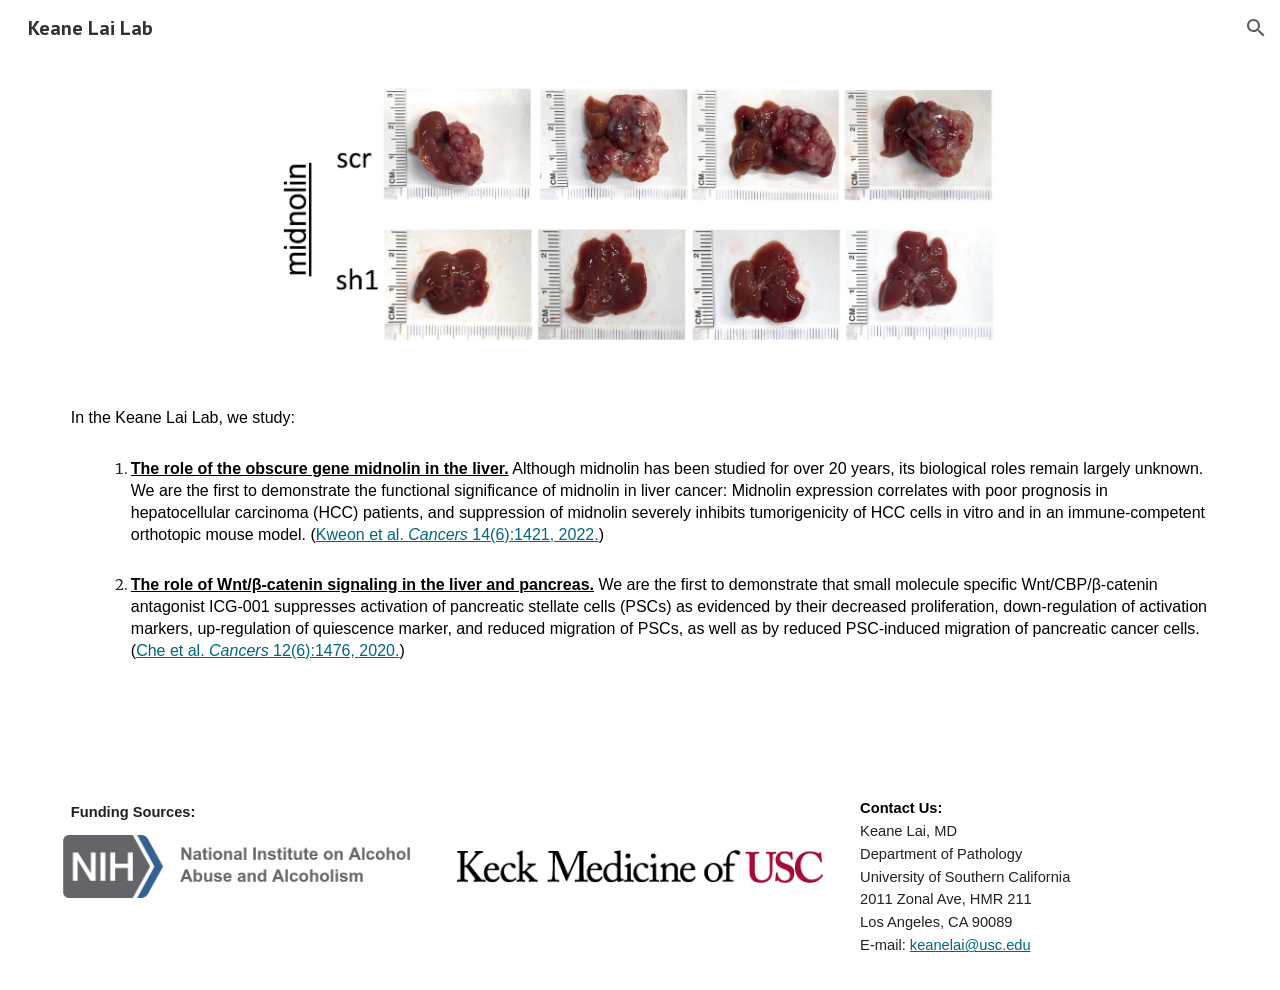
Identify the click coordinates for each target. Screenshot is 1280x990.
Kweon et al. (362, 534)
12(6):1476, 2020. (334, 650)
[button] (1256, 28)
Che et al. (172, 650)
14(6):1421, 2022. (533, 534)
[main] (640, 534)
